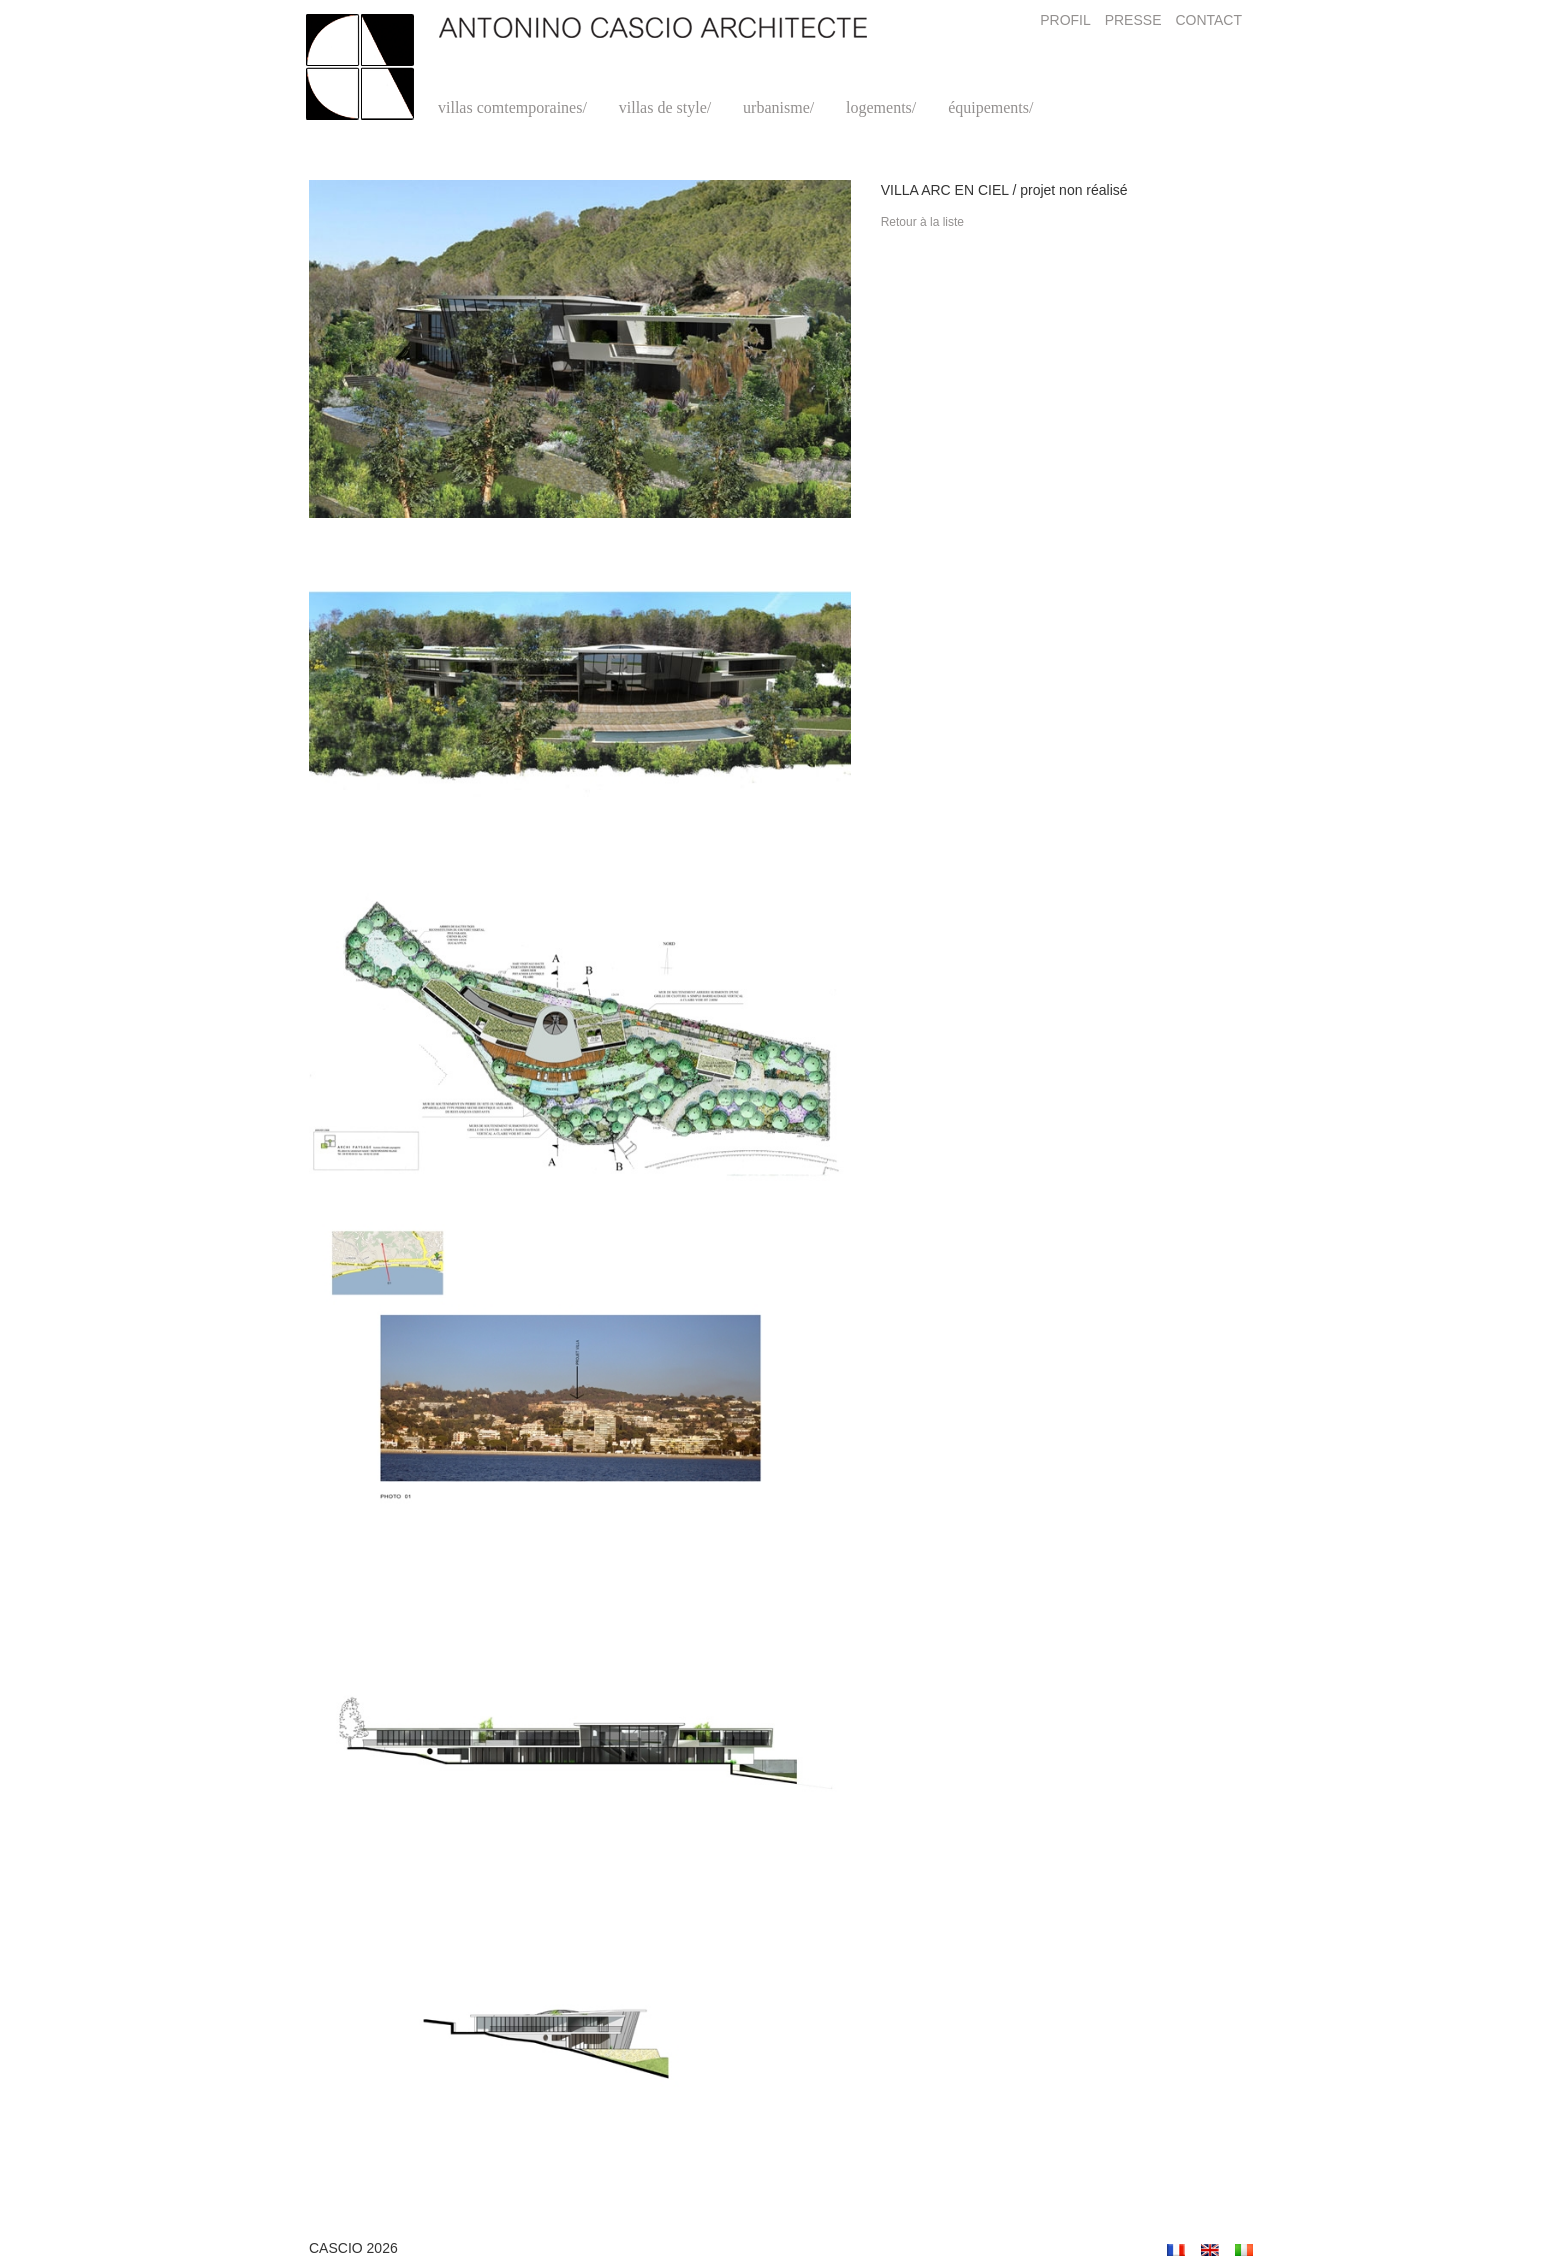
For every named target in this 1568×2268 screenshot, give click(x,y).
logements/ (881, 107)
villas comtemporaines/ (512, 107)
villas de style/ (665, 107)
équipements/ (990, 107)
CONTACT (1208, 20)
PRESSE (1133, 20)
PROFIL (1065, 20)
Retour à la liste (922, 222)
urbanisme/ (778, 107)
